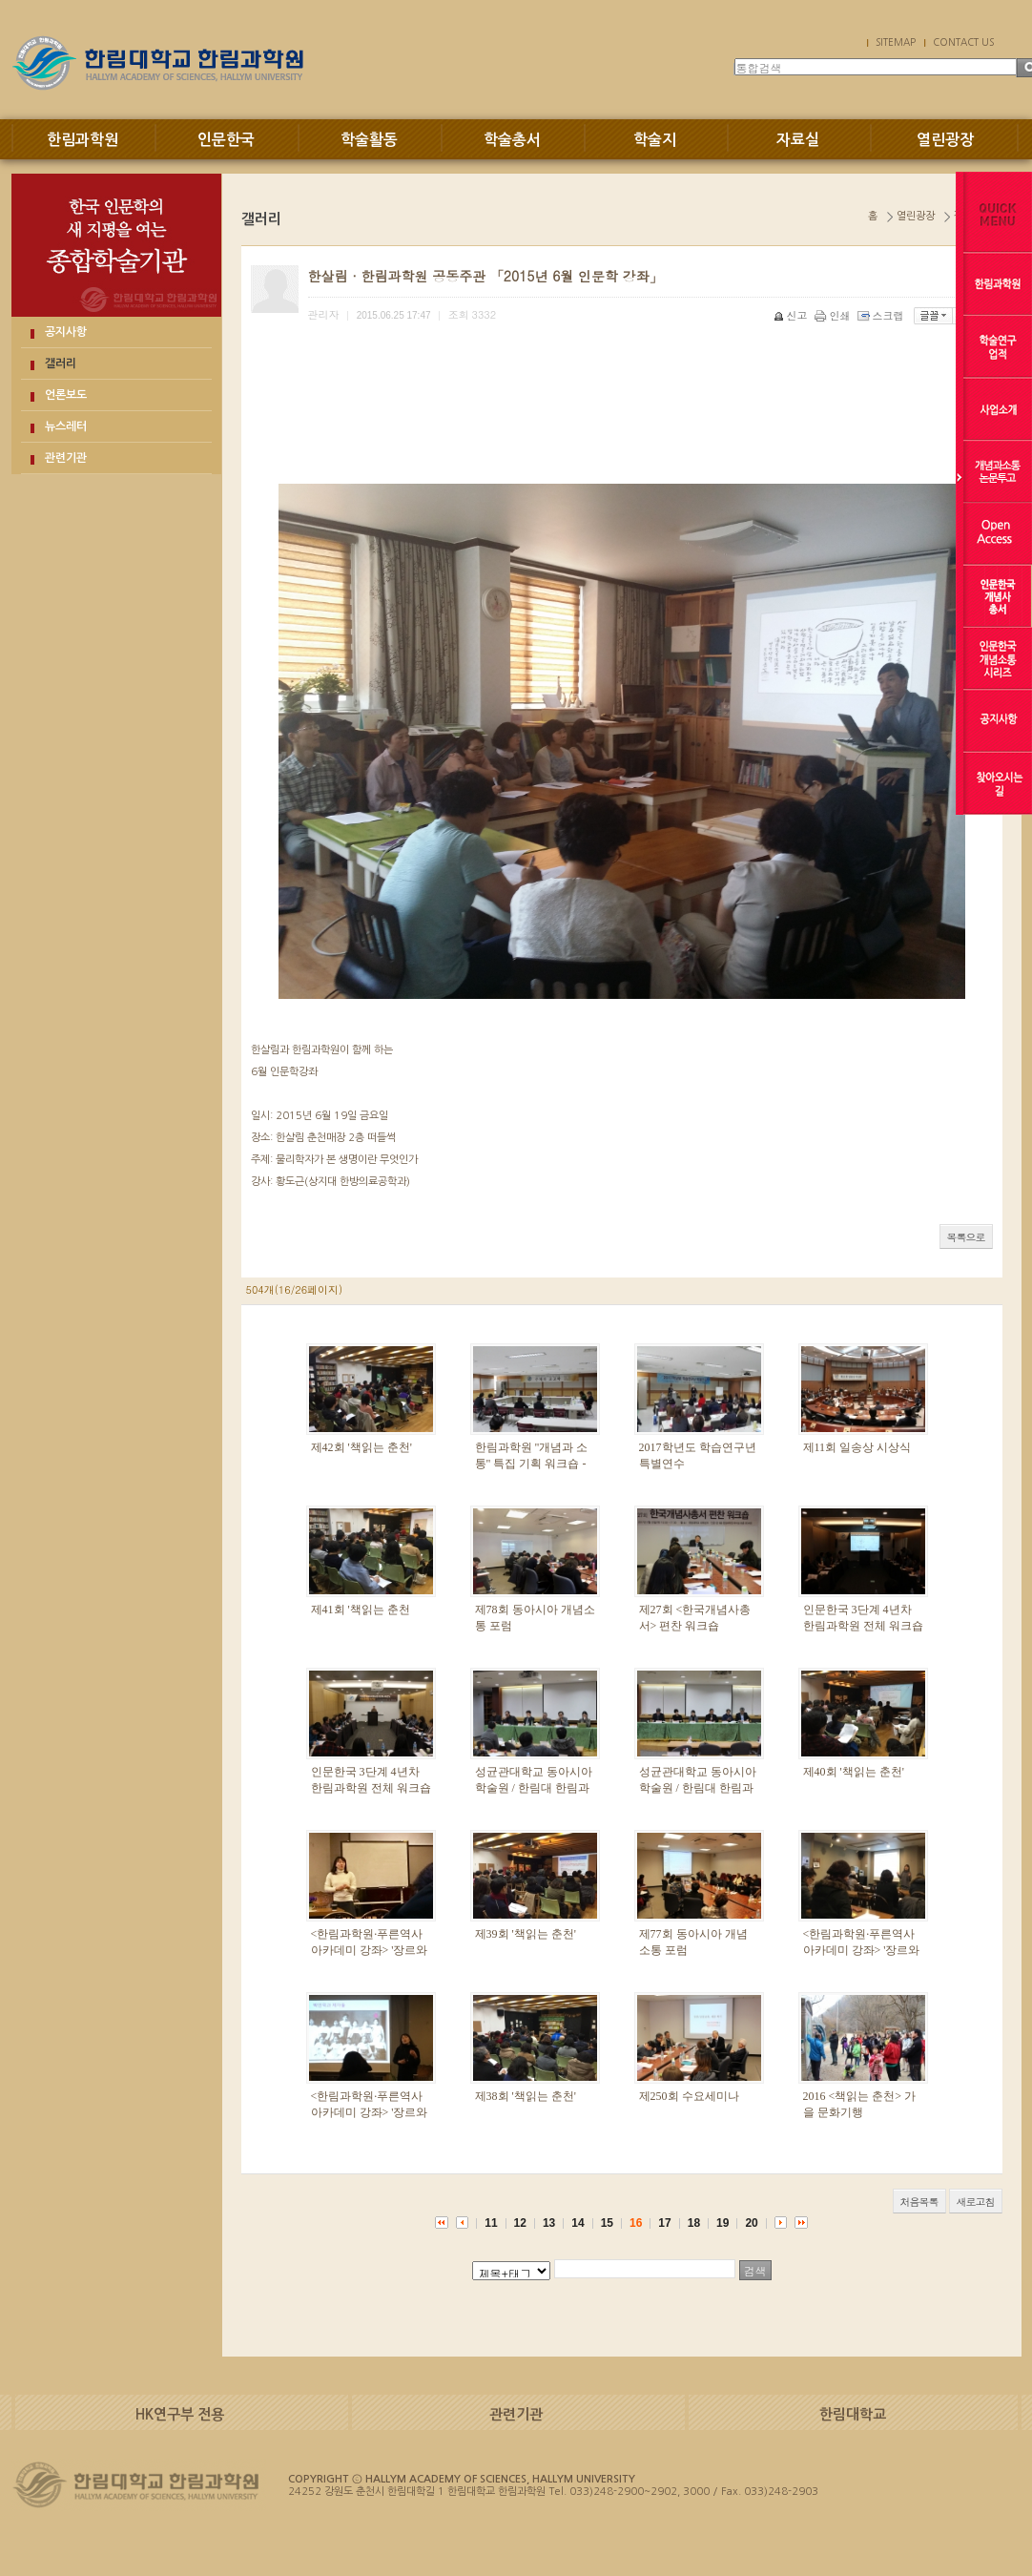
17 (664, 2223)
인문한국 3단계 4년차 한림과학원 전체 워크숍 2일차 (863, 1626)
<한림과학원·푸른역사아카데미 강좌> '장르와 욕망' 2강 (861, 1950)
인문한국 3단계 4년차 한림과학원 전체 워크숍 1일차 (371, 1788)
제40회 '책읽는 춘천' (853, 1771)
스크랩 (882, 315)
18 (694, 2223)
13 (549, 2223)
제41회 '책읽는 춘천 (360, 1609)
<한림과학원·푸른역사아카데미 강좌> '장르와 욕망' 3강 (369, 1950)
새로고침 (976, 2201)
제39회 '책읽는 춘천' (525, 1934)
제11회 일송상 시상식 (857, 1447)
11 (491, 2223)
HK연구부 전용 (179, 2414)
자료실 (797, 140)
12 (520, 2223)
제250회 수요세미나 (689, 2096)
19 (722, 2223)
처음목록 (919, 2201)
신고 (792, 315)
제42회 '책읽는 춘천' (361, 1447)
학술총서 (512, 140)
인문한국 (226, 140)
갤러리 (60, 363)
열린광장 (945, 140)
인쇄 (834, 315)
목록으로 (966, 1237)
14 (577, 2223)
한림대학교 (852, 2414)
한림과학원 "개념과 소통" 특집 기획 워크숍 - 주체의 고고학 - (531, 1463)
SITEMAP (896, 42)
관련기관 (66, 458)
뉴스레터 (66, 426)
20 (751, 2223)
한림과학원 (82, 140)
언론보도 (66, 395)
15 (607, 2223)
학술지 (654, 140)
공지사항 (66, 332)
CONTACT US (963, 42)
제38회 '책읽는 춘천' (525, 2096)
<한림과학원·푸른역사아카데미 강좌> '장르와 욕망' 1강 (369, 2112)
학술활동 (369, 140)
